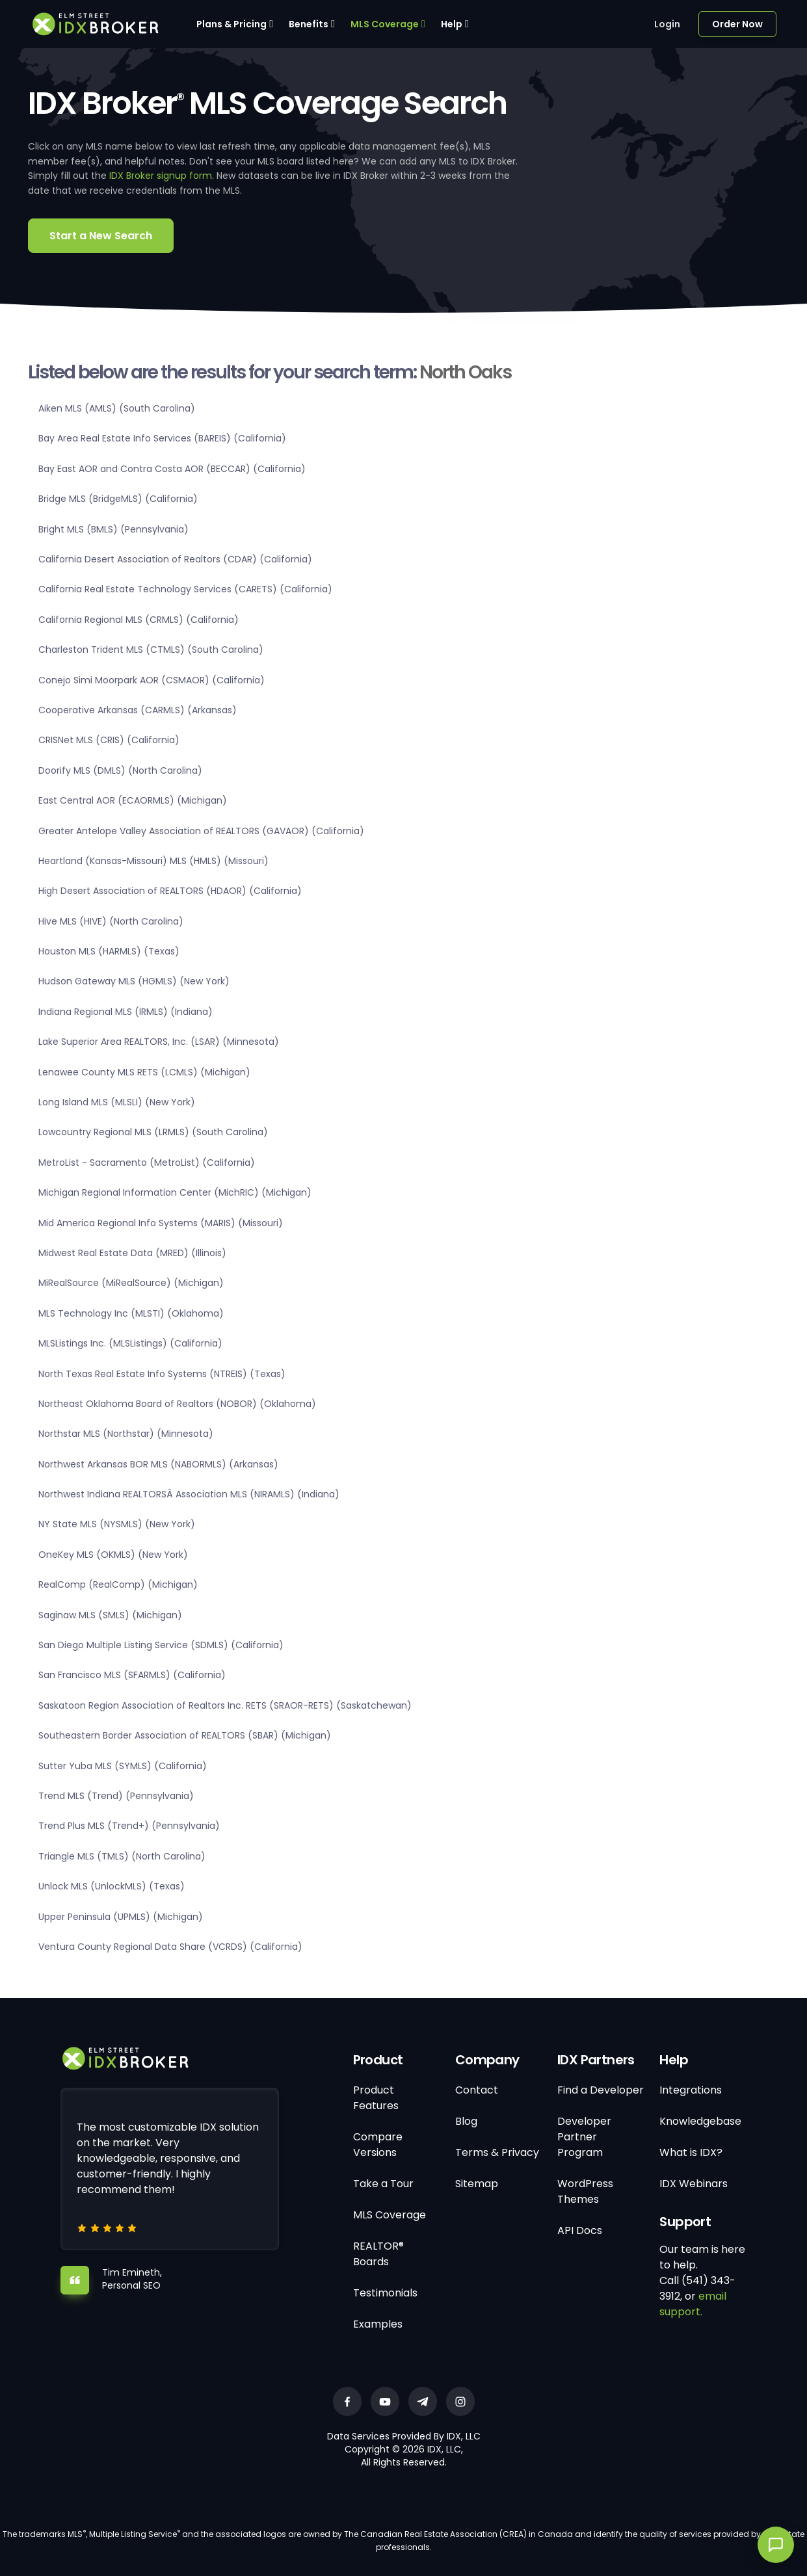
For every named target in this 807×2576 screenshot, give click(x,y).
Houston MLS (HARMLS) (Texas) (108, 951)
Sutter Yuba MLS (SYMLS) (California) (122, 1765)
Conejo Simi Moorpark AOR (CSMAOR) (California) (151, 680)
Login (667, 24)
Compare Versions (378, 2144)
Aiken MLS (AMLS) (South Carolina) (116, 408)
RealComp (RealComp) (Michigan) (118, 1584)
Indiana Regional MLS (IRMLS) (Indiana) (125, 1011)
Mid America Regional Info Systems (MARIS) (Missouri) (160, 1222)
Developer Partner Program (584, 2137)
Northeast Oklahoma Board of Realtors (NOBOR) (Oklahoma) (177, 1403)
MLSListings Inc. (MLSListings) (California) (130, 1343)
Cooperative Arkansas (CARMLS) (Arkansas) (137, 709)
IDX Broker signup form (160, 175)
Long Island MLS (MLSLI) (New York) (116, 1102)
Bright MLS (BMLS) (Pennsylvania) (113, 529)
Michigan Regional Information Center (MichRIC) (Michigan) (174, 1192)
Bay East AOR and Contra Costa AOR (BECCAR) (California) (172, 468)
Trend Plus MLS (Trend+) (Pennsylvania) (129, 1825)
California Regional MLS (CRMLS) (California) (138, 619)
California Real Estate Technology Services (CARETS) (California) (185, 589)
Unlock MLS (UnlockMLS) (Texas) (111, 1886)
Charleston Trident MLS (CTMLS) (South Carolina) (150, 649)
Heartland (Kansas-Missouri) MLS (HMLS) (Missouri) (153, 860)
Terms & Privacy (497, 2152)
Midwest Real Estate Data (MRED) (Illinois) (132, 1252)
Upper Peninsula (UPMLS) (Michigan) (120, 1916)
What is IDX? (690, 2152)
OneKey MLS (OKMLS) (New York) (113, 1554)
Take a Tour (383, 2183)
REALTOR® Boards (378, 2254)
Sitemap (476, 2183)
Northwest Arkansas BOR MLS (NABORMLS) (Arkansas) (158, 1464)
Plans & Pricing (231, 24)
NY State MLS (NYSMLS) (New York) (116, 1524)
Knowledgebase (700, 2121)
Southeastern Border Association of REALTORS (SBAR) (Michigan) (184, 1735)
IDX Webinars (693, 2183)
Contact (476, 2090)
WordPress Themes (585, 2191)
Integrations (690, 2090)
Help (451, 24)
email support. (692, 2304)
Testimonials (385, 2292)
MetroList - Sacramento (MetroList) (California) (146, 1162)
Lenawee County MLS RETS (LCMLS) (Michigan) (144, 1072)
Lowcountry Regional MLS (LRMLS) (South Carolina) (153, 1131)
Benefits (308, 24)
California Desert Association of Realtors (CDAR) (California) (175, 559)
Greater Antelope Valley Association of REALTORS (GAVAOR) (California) (201, 830)
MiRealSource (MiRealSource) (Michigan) (131, 1282)
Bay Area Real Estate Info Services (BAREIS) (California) (162, 438)
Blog (466, 2121)
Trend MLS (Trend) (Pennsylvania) (116, 1795)
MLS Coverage (385, 24)
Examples (378, 2324)
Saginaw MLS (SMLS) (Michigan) (110, 1615)
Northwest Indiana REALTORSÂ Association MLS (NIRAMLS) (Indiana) (188, 1494)
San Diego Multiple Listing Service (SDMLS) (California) (161, 1644)
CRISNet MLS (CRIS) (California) (108, 739)
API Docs (579, 2230)
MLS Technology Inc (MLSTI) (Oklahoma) (131, 1313)
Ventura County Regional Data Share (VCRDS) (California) (170, 1946)
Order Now (737, 24)
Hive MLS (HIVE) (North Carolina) (110, 921)
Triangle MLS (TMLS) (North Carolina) (121, 1856)
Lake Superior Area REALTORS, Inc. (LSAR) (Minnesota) (158, 1041)
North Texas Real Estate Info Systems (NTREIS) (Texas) (161, 1373)
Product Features (376, 2098)
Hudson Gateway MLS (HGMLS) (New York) (134, 981)
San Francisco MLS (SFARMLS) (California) (132, 1674)
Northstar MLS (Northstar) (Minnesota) (125, 1433)
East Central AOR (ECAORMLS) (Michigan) (132, 800)
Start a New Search (100, 235)
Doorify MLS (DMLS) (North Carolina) (120, 770)
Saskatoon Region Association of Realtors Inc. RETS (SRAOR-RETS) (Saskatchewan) (225, 1705)
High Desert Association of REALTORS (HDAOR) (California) (170, 890)
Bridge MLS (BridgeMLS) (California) (118, 498)
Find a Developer (600, 2090)
